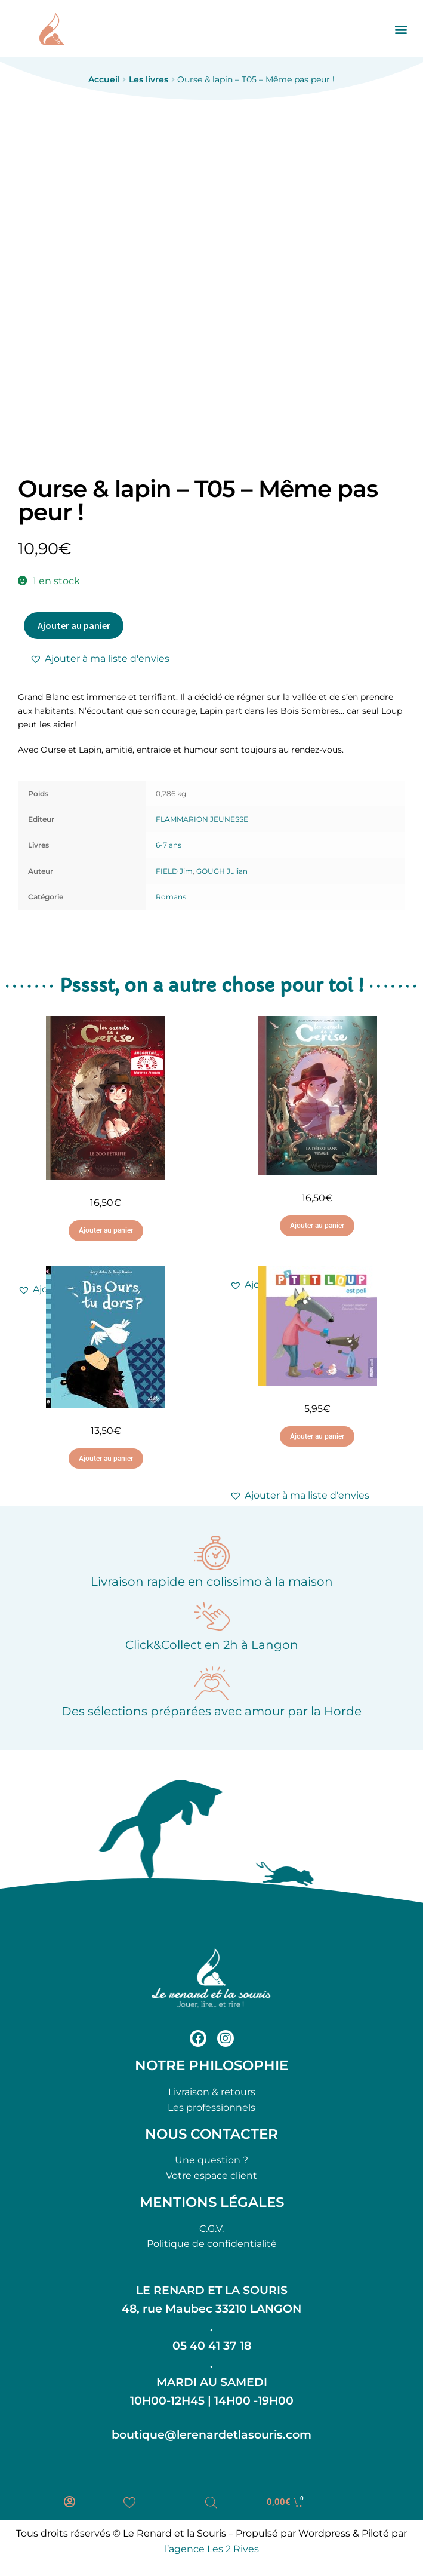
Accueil (104, 79)
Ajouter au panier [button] (106, 1230)
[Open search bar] (211, 2503)
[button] (401, 29)
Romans (171, 896)
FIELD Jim (174, 871)
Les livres (148, 79)
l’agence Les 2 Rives (212, 2548)
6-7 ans (168, 844)
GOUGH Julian (222, 871)
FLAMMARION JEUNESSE (202, 819)
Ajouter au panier (74, 625)
